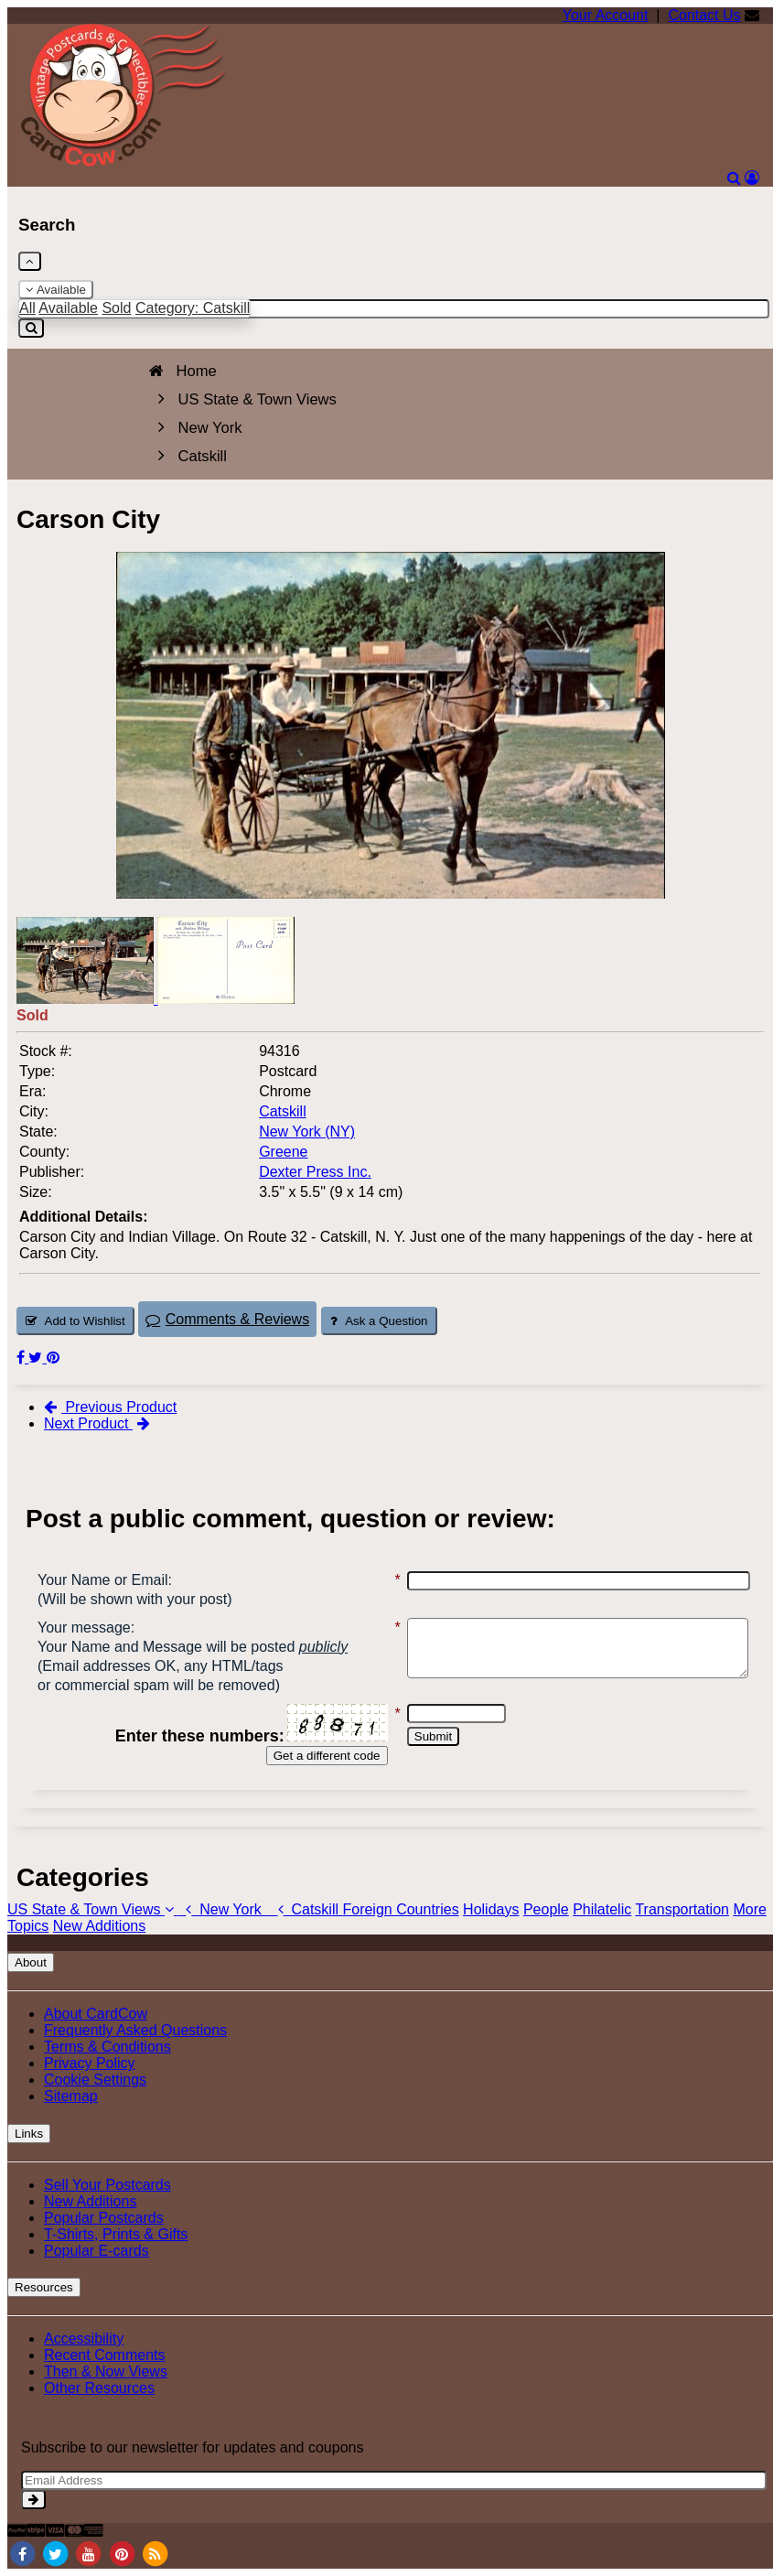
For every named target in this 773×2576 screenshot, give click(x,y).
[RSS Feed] (155, 2552)
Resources (44, 2287)
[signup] (33, 2499)
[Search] (734, 178)
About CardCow (95, 2013)
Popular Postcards (104, 2218)
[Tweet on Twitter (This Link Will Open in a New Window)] (37, 1357)
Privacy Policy (89, 2063)
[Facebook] (22, 2552)
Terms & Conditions (107, 2046)
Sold (116, 308)
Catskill (303, 1909)
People (546, 1909)
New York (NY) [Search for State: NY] (307, 1131)
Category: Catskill (192, 308)
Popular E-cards (96, 2250)
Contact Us (704, 15)
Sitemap (71, 2096)
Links (29, 2133)
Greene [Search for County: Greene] (283, 1151)
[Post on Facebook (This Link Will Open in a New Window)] (22, 1357)
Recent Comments (105, 2355)
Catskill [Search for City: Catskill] (282, 1111)
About (31, 1962)
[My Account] (752, 178)
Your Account (606, 15)
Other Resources (99, 2388)
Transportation (682, 1909)
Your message (84, 1627)
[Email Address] (394, 2480)
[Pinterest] (121, 2552)
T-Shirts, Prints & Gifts (116, 2234)
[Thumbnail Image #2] (226, 999)
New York (221, 1909)
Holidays (491, 1909)
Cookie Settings (95, 2079)
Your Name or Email (103, 1580)
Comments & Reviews (227, 1319)
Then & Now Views (105, 2371)
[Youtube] (88, 2552)
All (27, 308)
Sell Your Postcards (107, 2185)
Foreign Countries (400, 1909)
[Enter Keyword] (393, 308)
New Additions (99, 1926)
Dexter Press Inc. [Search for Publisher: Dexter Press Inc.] (315, 1172)
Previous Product (110, 1407)
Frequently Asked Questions (135, 2030)
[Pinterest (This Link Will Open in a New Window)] (53, 1357)
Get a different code (306, 1755)
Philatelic (602, 1909)
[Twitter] (55, 2552)
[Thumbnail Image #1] (86, 999)
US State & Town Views (92, 1909)
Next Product (97, 1423)
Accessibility (83, 2338)
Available (56, 289)
